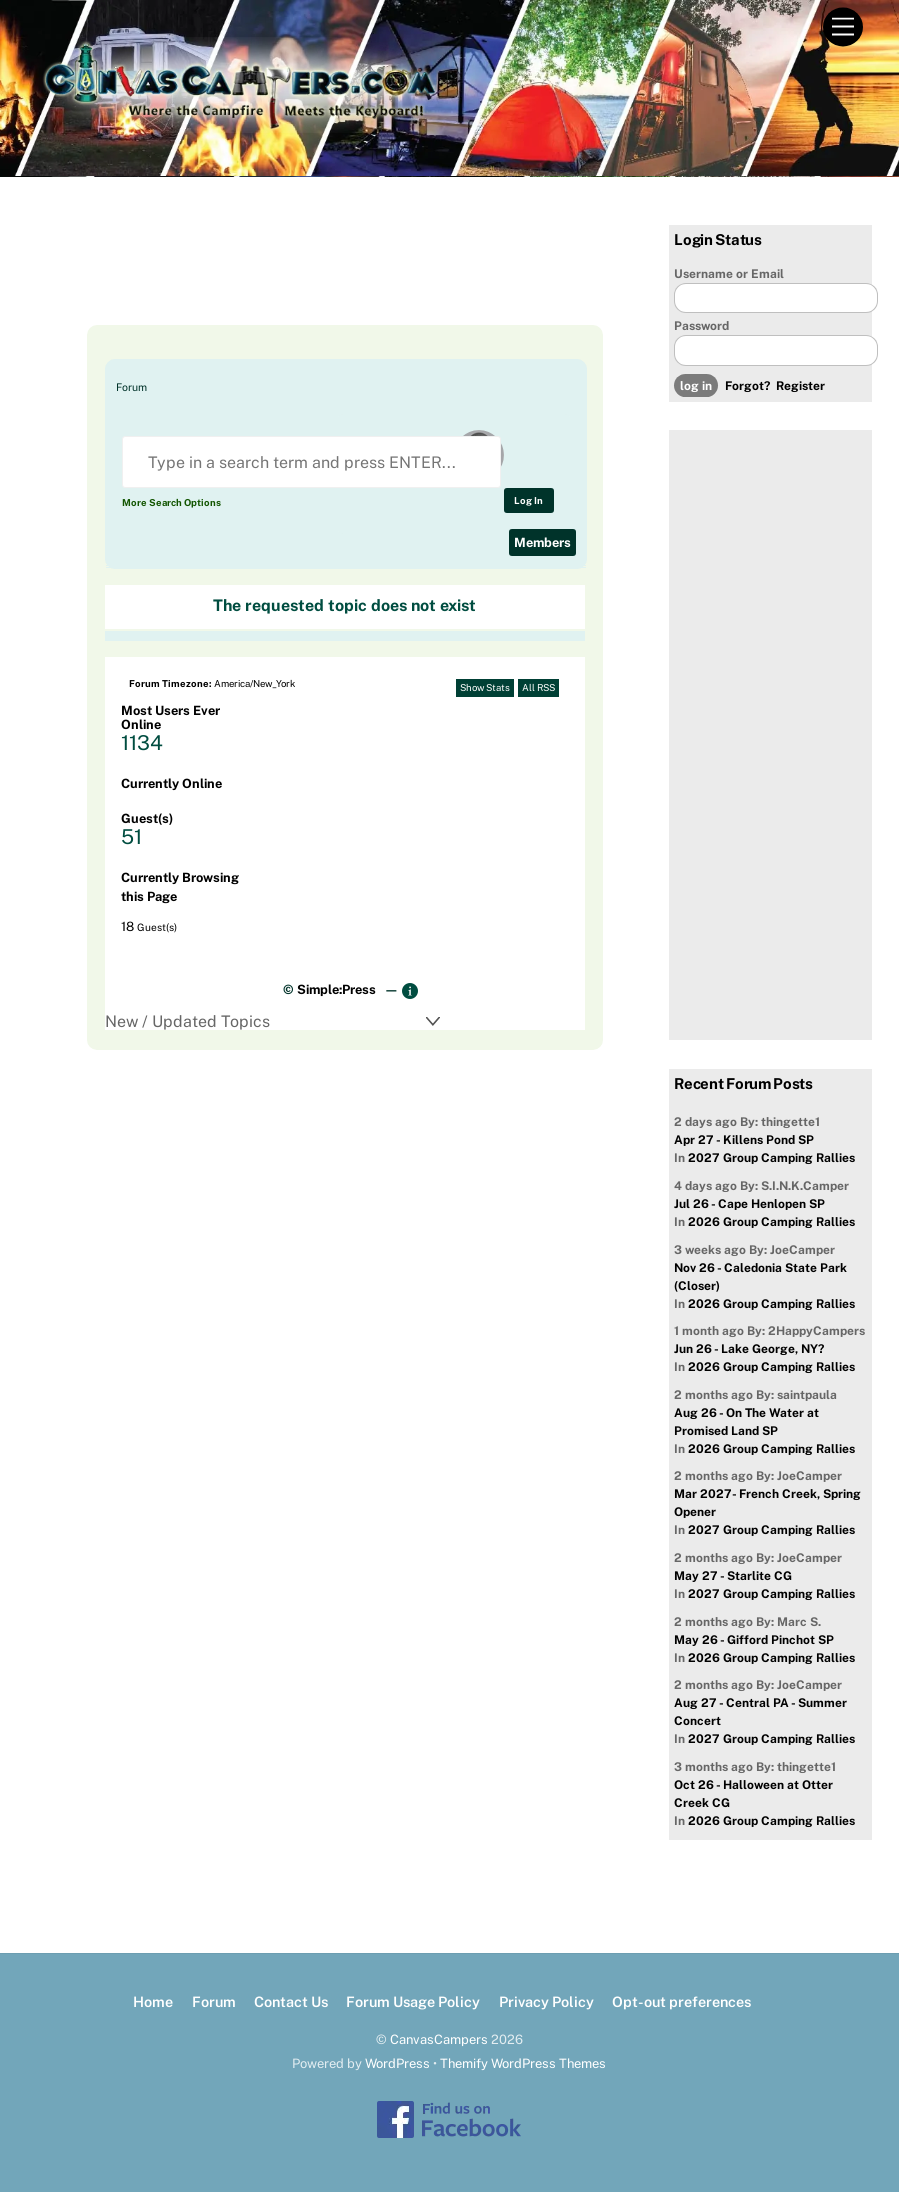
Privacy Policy (546, 2001)
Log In (528, 500)
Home (153, 2001)
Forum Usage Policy (413, 2001)
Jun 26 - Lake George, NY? (749, 1349)
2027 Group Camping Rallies (771, 1158)
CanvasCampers (439, 2039)
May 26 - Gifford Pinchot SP (754, 1640)
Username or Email (729, 274)
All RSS (538, 687)
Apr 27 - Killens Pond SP (744, 1140)
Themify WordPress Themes (523, 2063)
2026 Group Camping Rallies (771, 1222)
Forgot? (747, 386)
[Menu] (843, 27)
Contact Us (291, 2001)
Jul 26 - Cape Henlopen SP (749, 1204)
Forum (131, 387)
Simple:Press (336, 989)
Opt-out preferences (681, 2001)
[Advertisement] (327, 275)
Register (800, 386)
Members (542, 542)
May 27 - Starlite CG (733, 1576)
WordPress (397, 2063)
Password (701, 326)
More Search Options (171, 502)
